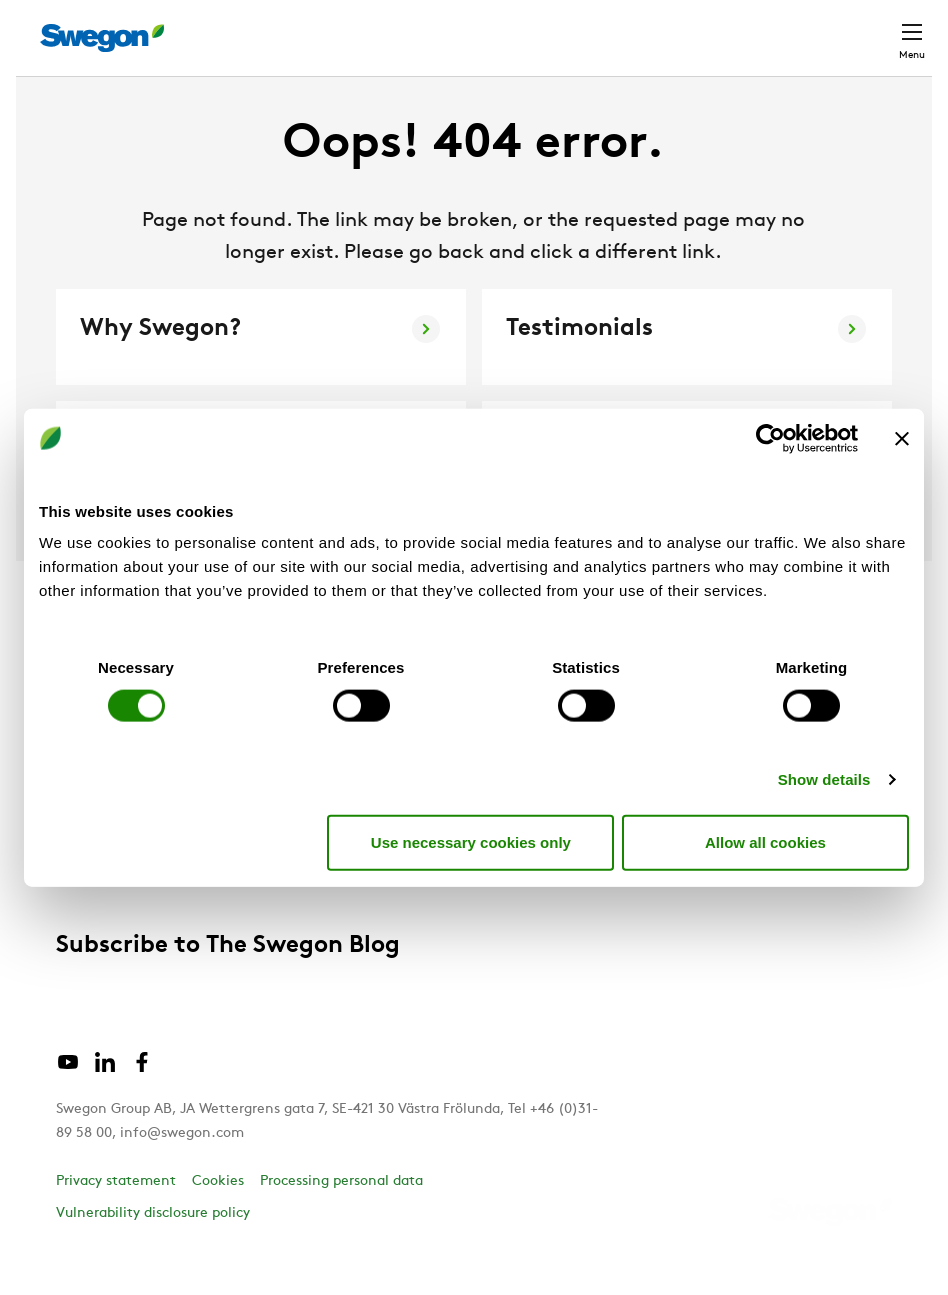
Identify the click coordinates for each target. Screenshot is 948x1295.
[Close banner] (902, 438)
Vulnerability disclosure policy (153, 1250)
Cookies (218, 1218)
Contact (860, 28)
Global (765, 27)
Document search (563, 28)
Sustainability (108, 915)
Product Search (398, 27)
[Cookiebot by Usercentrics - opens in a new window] (770, 438)
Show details (824, 779)
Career (683, 27)
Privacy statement (116, 1218)
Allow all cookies (765, 841)
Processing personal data (341, 1218)
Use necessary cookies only (471, 841)
